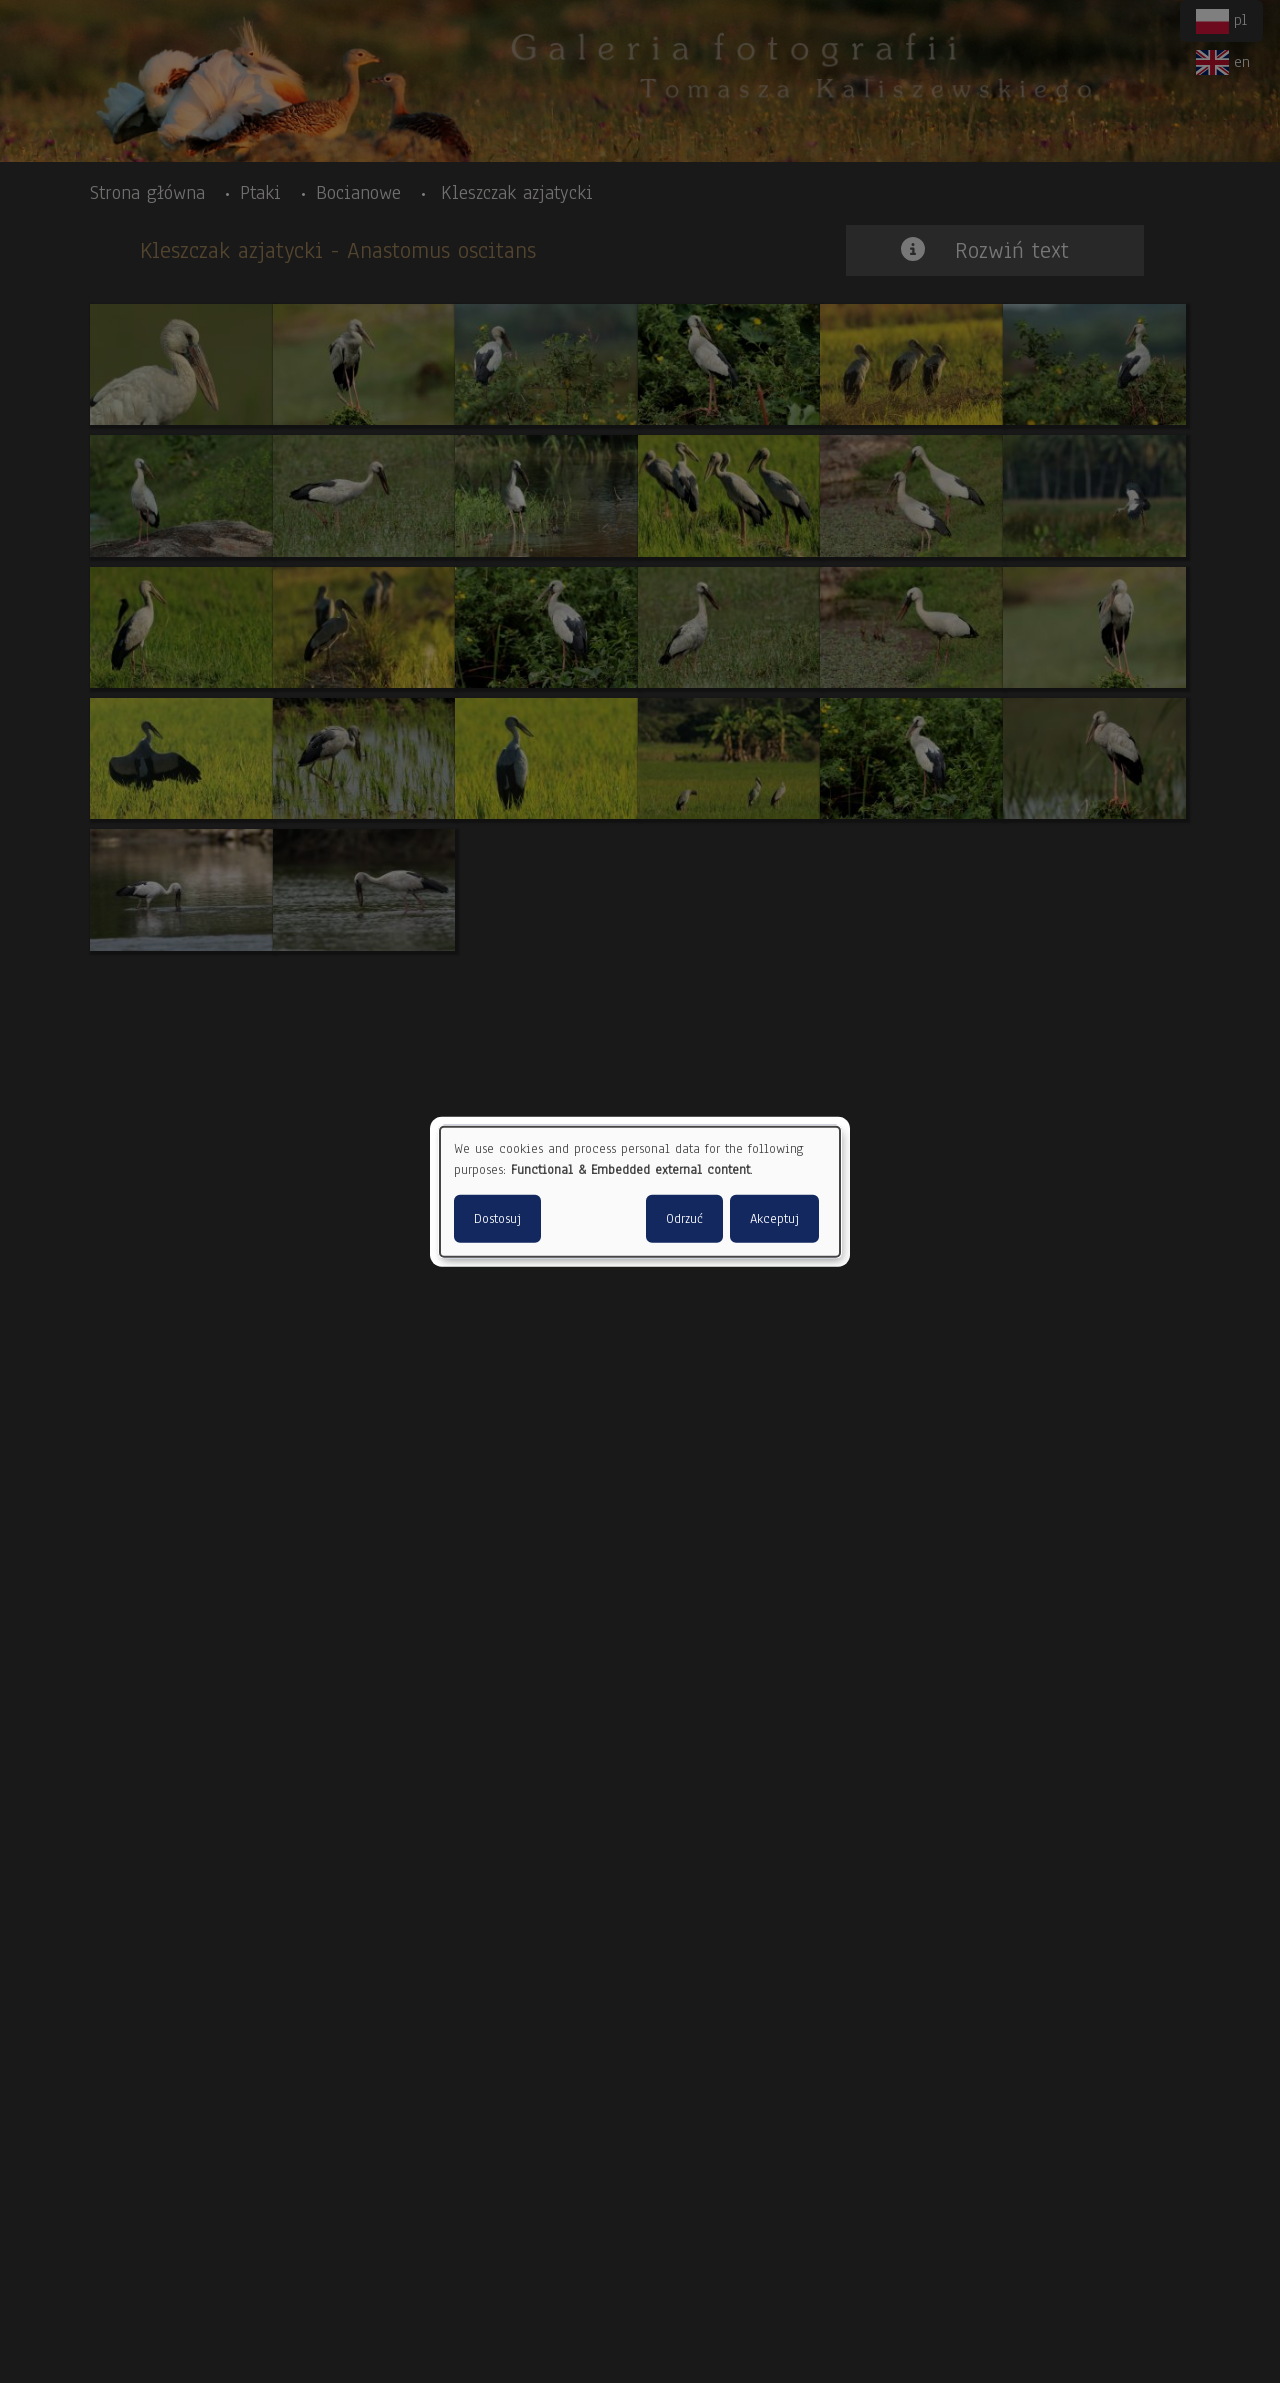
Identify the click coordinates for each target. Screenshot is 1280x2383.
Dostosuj (497, 1219)
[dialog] (640, 1191)
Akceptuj (774, 1219)
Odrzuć (684, 1219)
